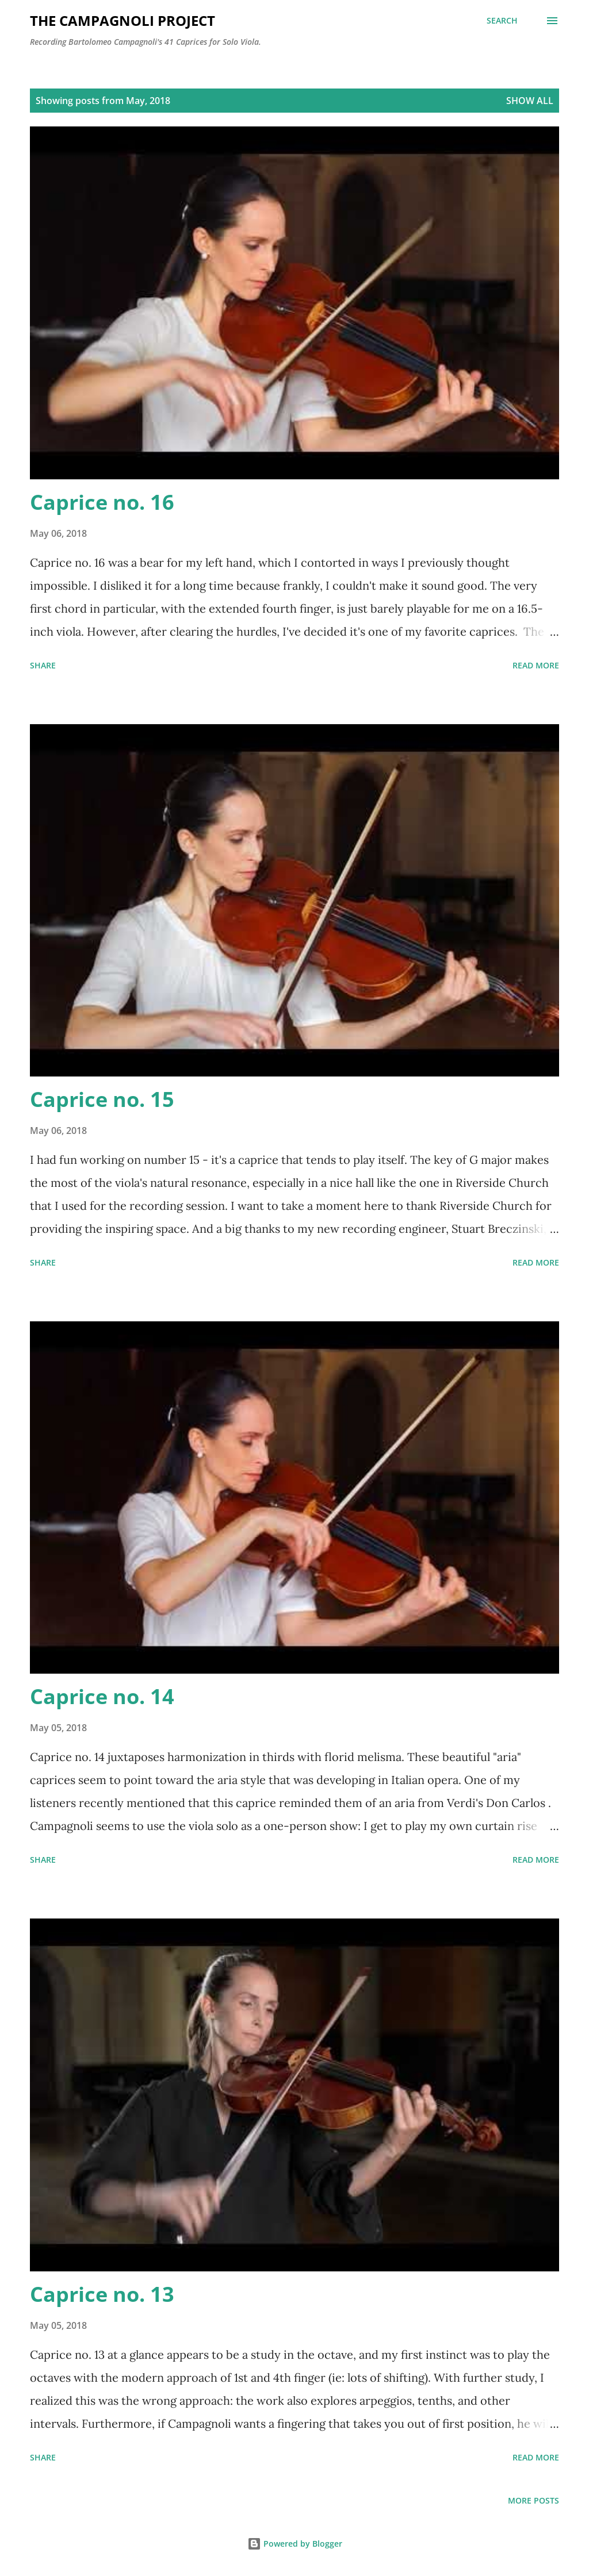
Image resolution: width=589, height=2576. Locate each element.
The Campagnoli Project (122, 20)
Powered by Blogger (294, 2543)
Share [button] (43, 665)
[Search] (502, 21)
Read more (535, 665)
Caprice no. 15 (102, 1099)
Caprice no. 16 (102, 502)
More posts (533, 2500)
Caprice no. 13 (102, 2294)
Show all (529, 100)
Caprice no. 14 (102, 1696)
